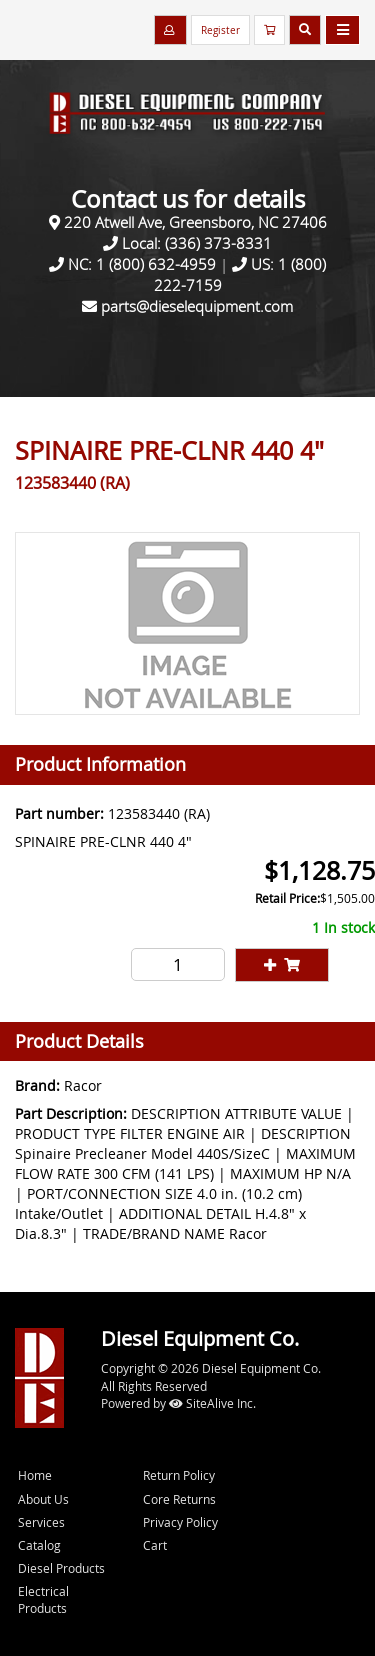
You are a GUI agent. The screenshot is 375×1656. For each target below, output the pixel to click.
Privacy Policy (180, 1522)
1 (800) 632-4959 (156, 264)
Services (41, 1522)
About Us (43, 1499)
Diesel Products (61, 1568)
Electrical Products (43, 1599)
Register (220, 30)
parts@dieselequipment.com (197, 306)
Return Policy (179, 1475)
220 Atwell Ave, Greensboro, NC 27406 (195, 222)
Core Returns (179, 1499)
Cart (155, 1545)
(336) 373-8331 (218, 243)
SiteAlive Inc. (212, 1403)
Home (35, 1475)
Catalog (39, 1545)
